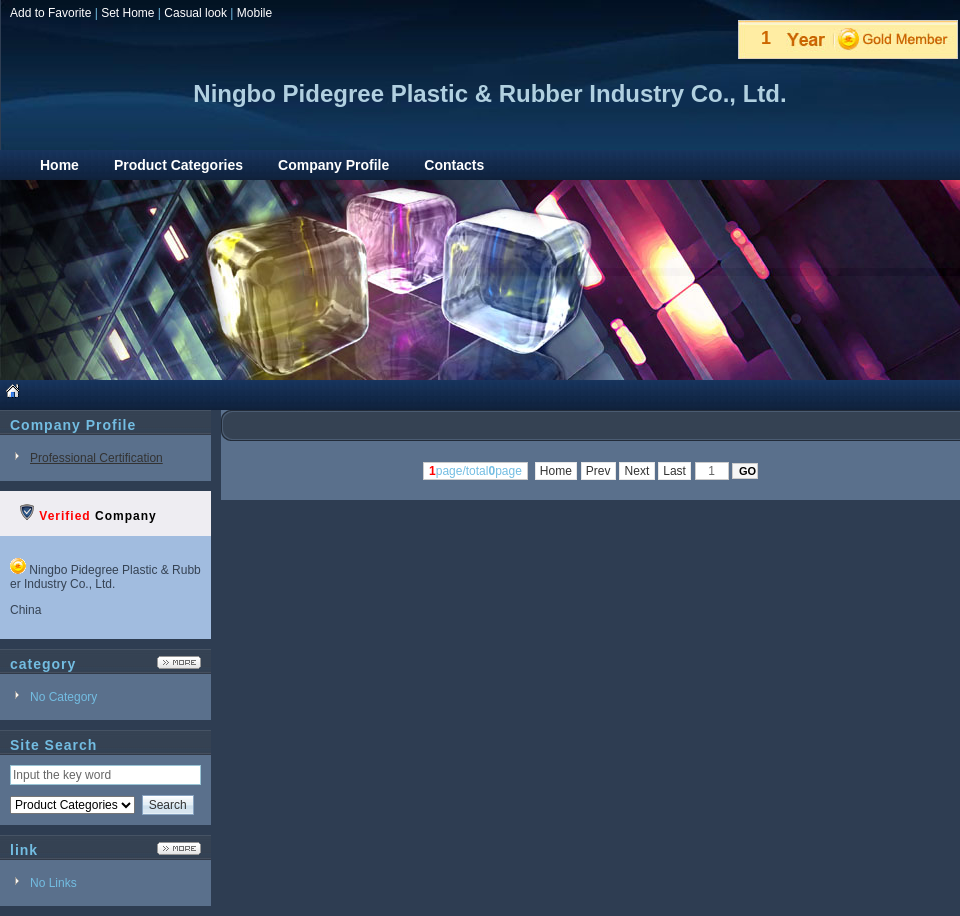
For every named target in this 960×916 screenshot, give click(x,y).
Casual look (195, 13)
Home (556, 471)
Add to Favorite (50, 13)
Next (636, 471)
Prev (598, 471)
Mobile (254, 13)
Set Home (127, 13)
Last (674, 471)
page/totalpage (475, 471)
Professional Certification (96, 458)
